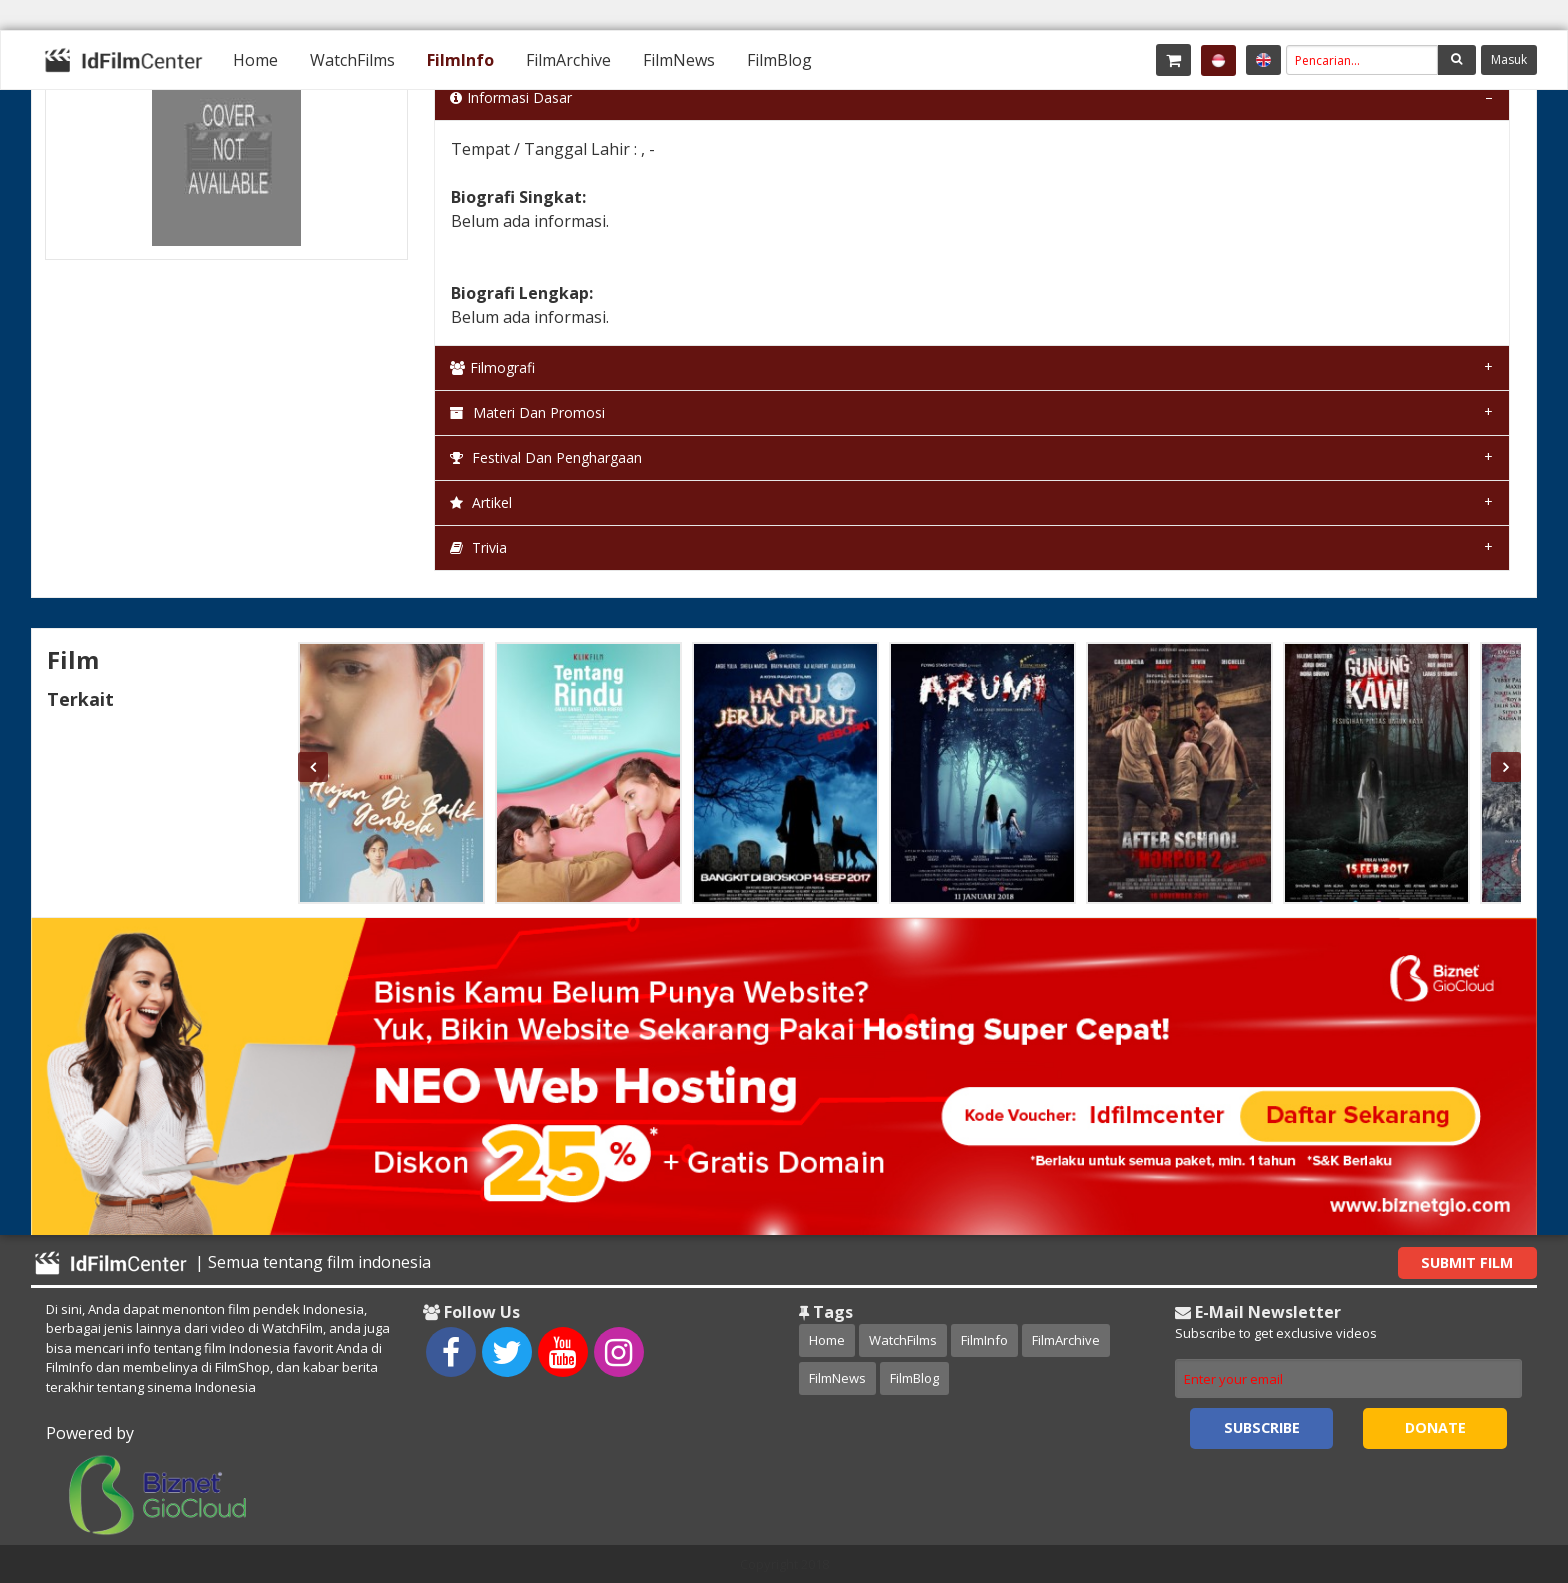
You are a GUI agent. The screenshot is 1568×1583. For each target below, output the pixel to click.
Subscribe (1262, 1427)
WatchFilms (352, 60)
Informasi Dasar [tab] (511, 97)
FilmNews (679, 60)
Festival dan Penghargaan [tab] (546, 457)
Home (255, 60)
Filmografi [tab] (492, 367)
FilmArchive (568, 60)
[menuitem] (255, 60)
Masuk (1509, 59)
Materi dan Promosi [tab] (527, 412)
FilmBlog (779, 60)
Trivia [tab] (478, 547)
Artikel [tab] (481, 502)
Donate (1435, 1427)
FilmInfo (460, 60)
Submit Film (1467, 1262)
